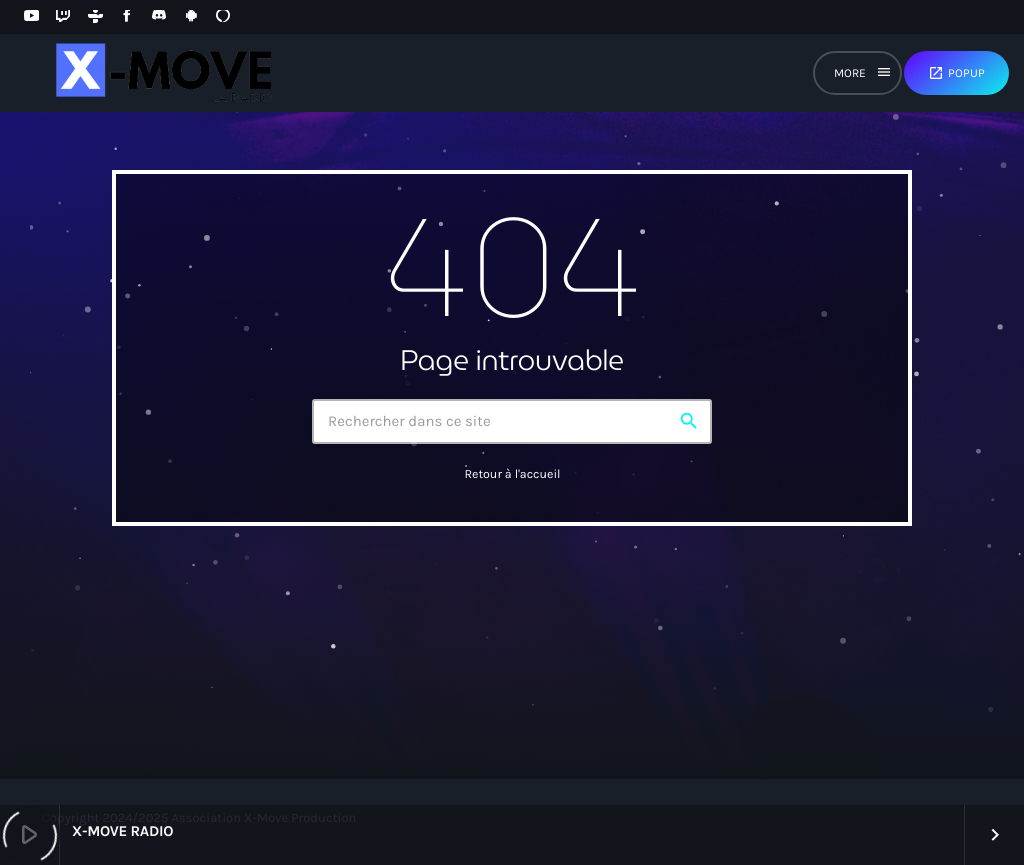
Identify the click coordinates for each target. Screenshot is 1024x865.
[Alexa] (223, 17)
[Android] (191, 17)
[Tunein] (95, 17)
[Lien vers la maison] (161, 73)
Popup (956, 73)
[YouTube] (31, 17)
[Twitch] (63, 17)
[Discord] (159, 17)
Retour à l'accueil (512, 475)
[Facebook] (127, 17)
